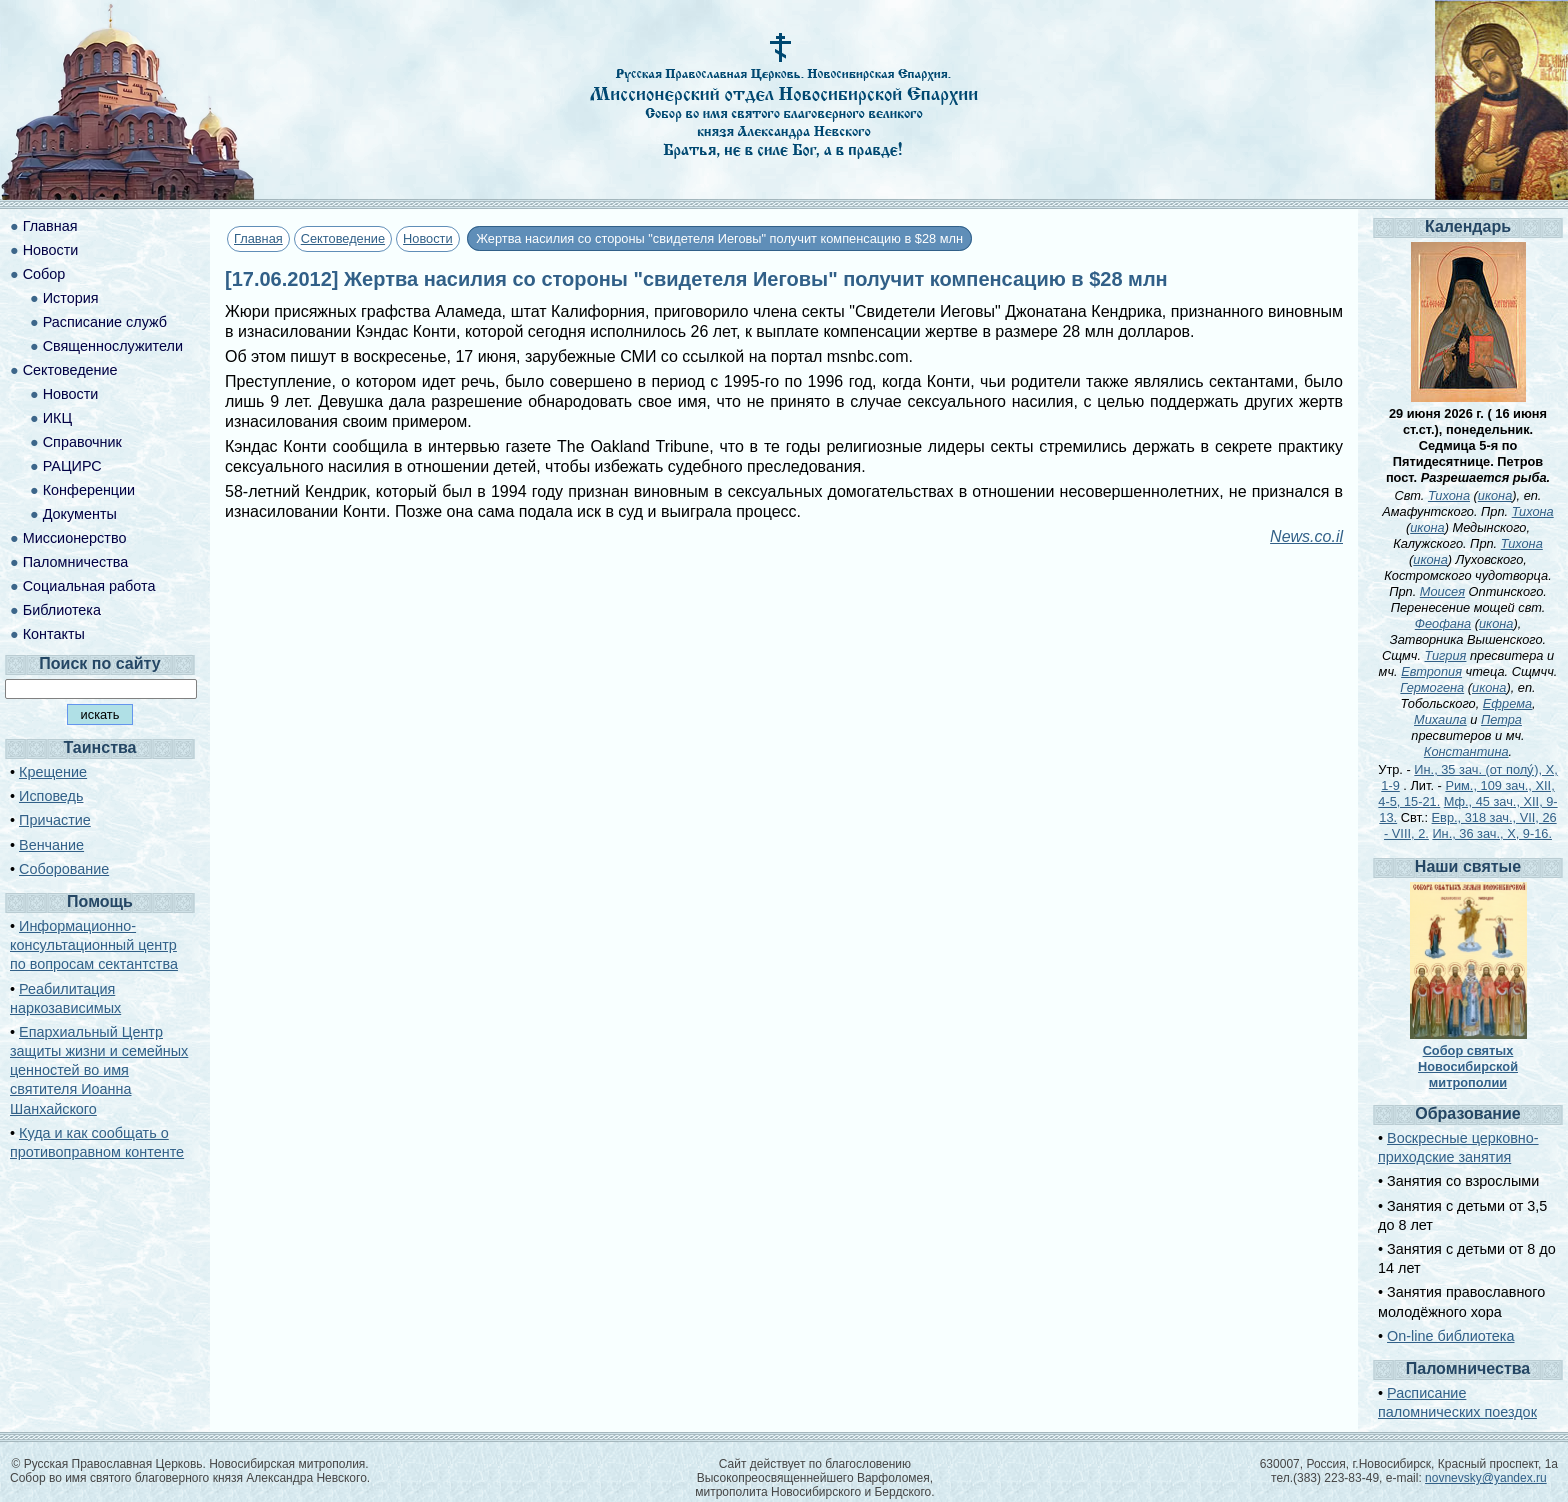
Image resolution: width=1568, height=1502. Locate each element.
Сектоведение (343, 238)
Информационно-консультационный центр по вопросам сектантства (94, 945)
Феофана (1443, 623)
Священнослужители (113, 346)
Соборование (64, 869)
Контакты (54, 634)
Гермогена (1432, 687)
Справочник (82, 442)
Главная (258, 238)
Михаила (1440, 719)
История (71, 298)
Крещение (53, 772)
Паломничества (76, 562)
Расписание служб (105, 322)
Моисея (1442, 591)
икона (1495, 495)
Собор (44, 274)
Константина (1466, 751)
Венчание (51, 845)
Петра (1501, 719)
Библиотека (62, 610)
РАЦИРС (72, 466)
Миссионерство (75, 538)
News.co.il (1306, 536)
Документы (80, 514)
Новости (428, 238)
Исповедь (51, 796)
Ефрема (1507, 703)
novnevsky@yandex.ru (1486, 1478)
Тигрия (1446, 655)
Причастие (55, 820)
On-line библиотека (1450, 1336)
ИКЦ (57, 418)
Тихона (1449, 495)
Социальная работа (89, 586)
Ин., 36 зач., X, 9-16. (1492, 833)
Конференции (89, 490)
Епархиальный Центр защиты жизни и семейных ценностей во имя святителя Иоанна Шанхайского (99, 1070)
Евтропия (1431, 671)
